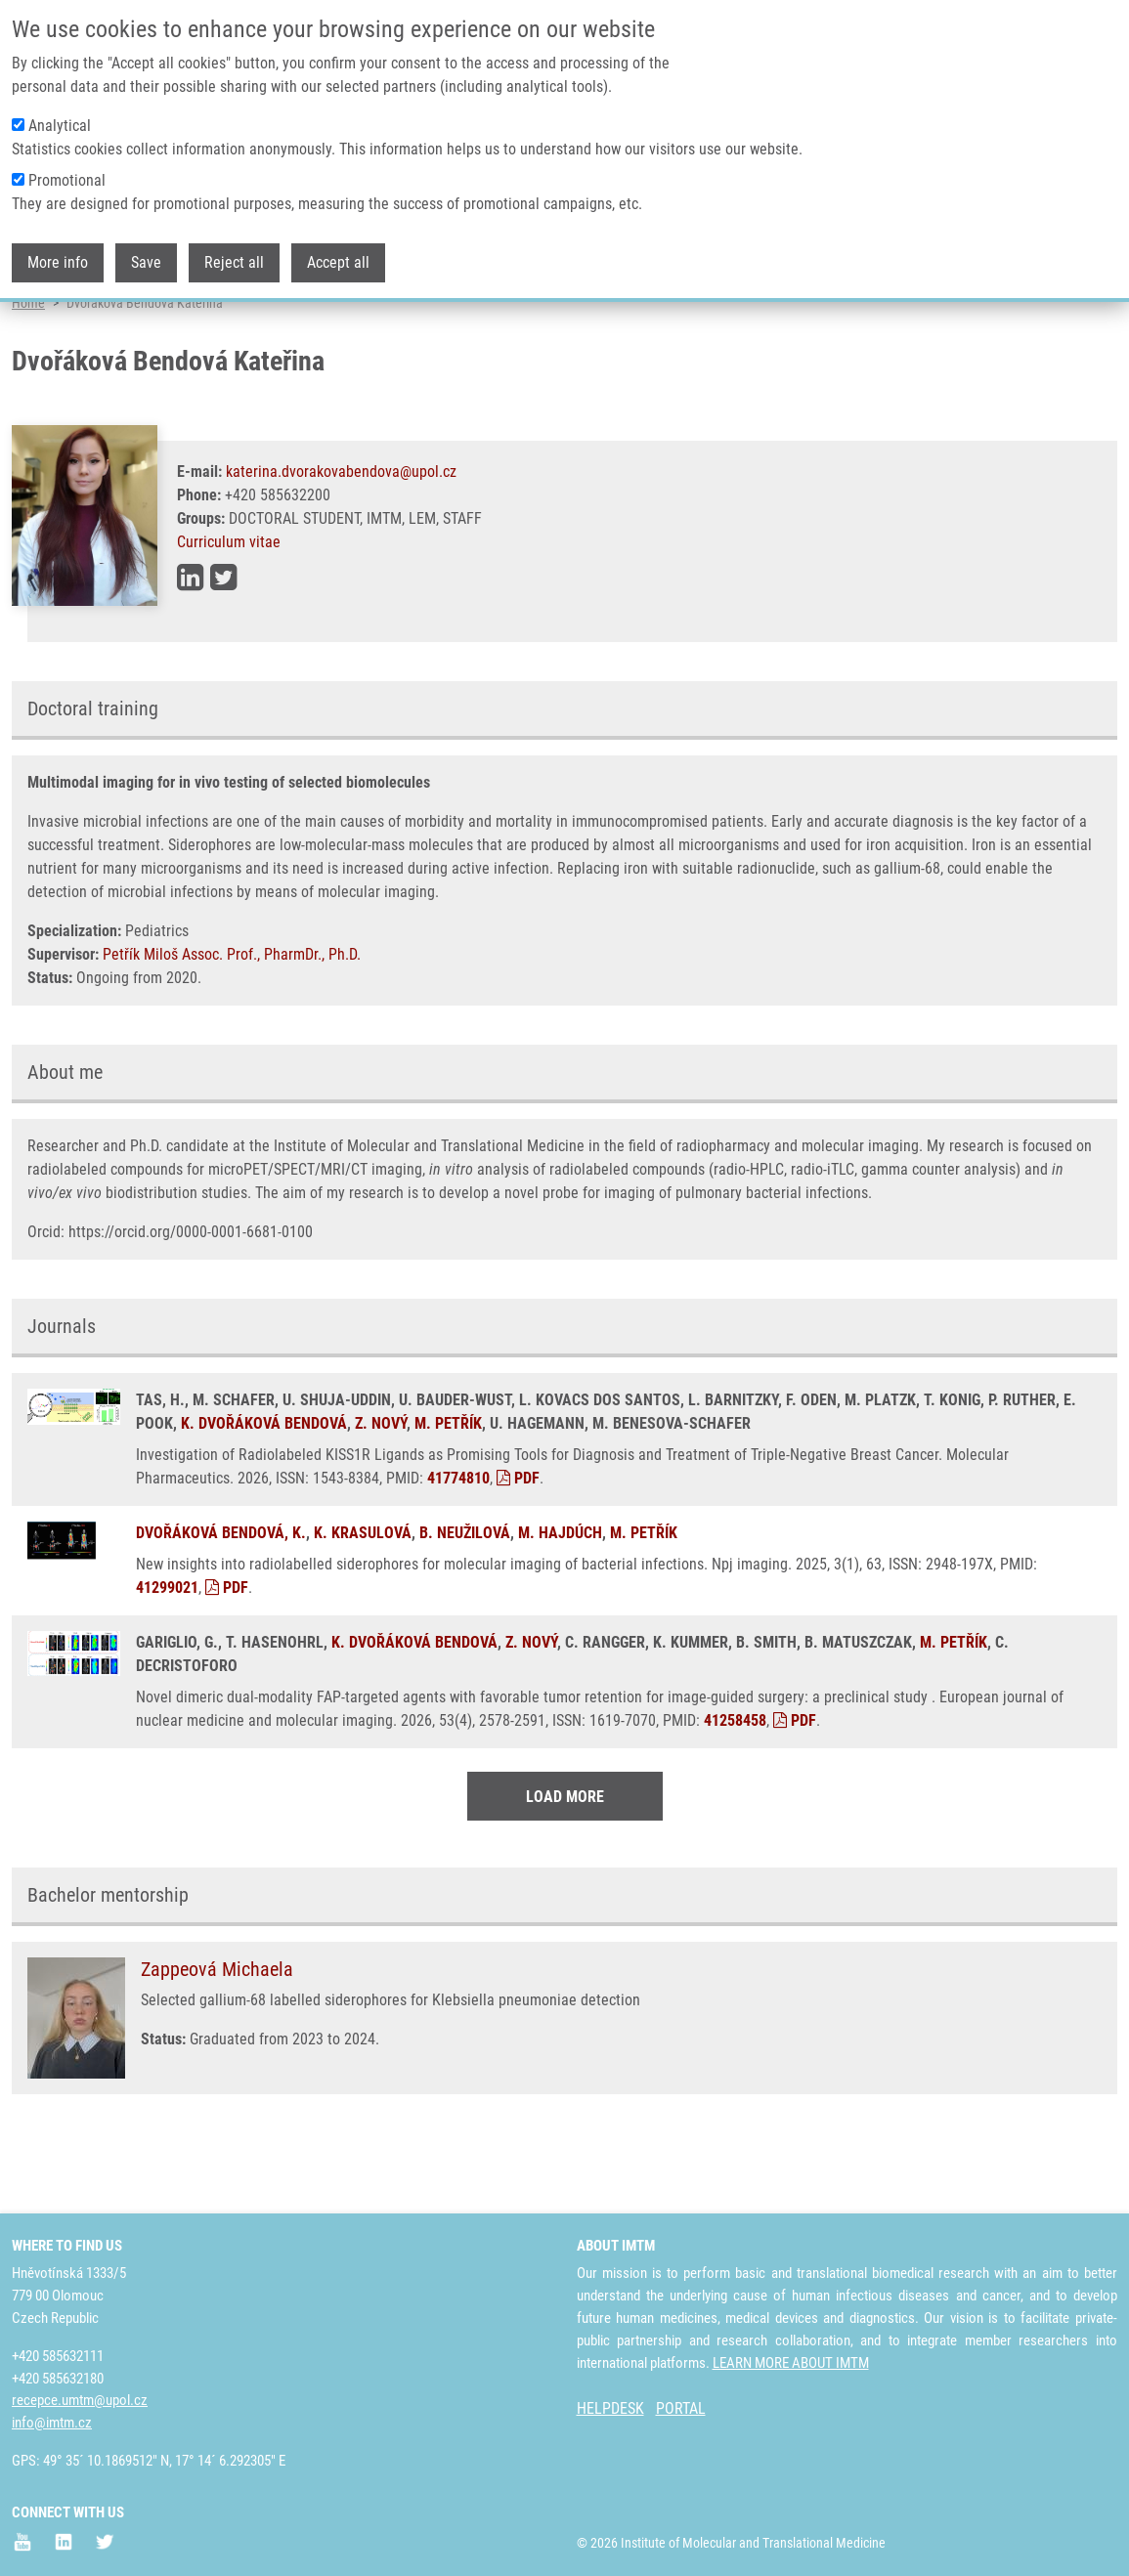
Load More (565, 1870)
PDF (518, 1551)
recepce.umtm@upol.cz (80, 2401)
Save (146, 256)
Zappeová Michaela (217, 2042)
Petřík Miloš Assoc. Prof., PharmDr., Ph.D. (232, 1027)
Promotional (67, 174)
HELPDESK (610, 2409)
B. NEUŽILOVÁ (464, 1606)
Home (28, 376)
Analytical (59, 119)
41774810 (458, 1551)
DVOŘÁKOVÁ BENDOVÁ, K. (221, 1606)
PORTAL (681, 2409)
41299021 (167, 1661)
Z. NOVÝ (381, 1496)
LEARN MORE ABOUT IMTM (791, 2363)
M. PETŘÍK (448, 1496)
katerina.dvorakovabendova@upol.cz (341, 545)
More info (57, 256)
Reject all (234, 256)
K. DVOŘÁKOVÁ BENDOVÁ (264, 1496)
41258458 (735, 1793)
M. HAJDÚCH (560, 1606)
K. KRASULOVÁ (363, 1606)
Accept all (338, 256)
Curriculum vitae (229, 615)
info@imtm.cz (52, 2423)
